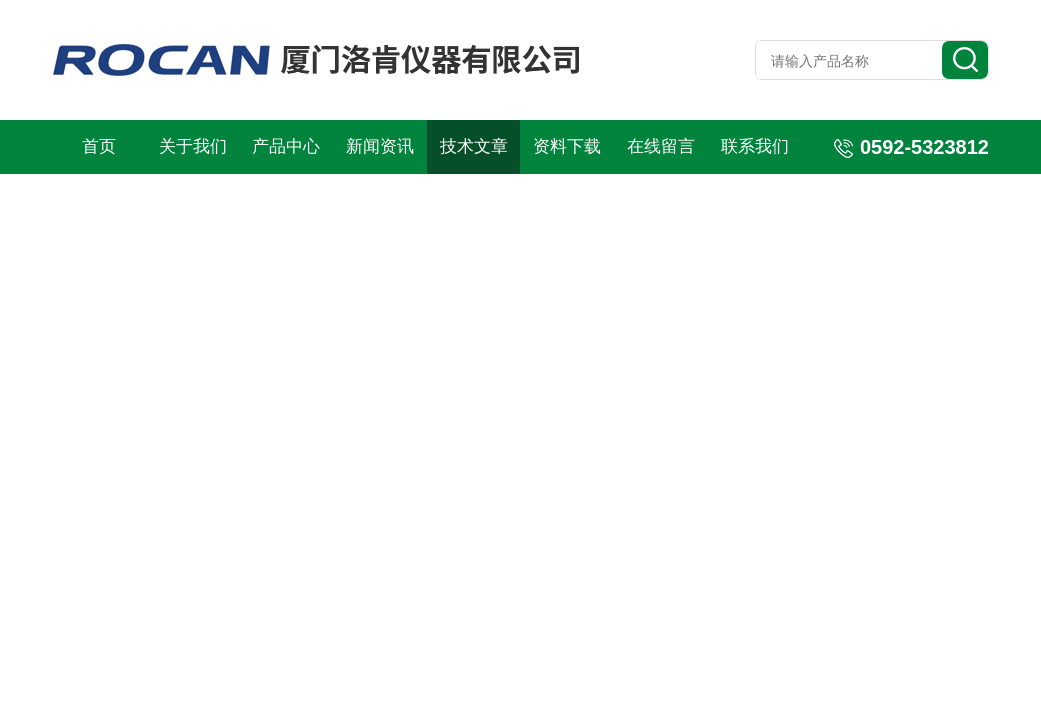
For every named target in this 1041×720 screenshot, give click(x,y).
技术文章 (474, 146)
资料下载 (567, 146)
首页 (99, 146)
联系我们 (755, 146)
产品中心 (286, 146)
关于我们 (193, 146)
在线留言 (661, 146)
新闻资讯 (380, 146)
